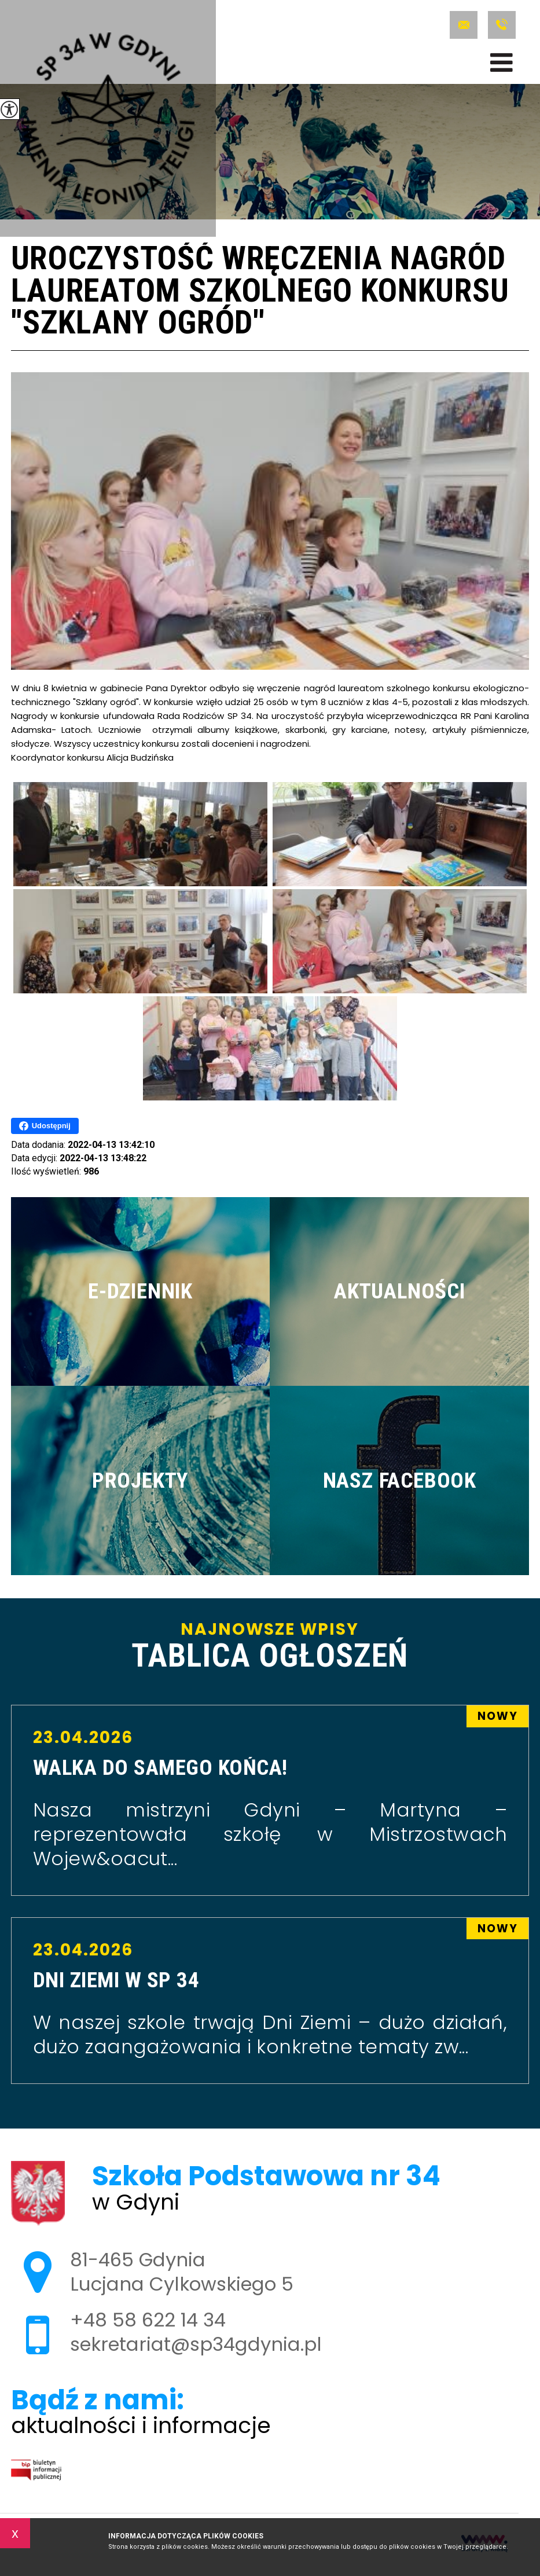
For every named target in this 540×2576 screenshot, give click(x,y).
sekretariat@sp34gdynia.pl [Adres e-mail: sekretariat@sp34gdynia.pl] (196, 2344)
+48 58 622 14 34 (502, 25)
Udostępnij (45, 1126)
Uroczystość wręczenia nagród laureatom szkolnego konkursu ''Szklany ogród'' (260, 292)
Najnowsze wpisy (270, 1647)
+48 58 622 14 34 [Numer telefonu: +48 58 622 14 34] (148, 2320)
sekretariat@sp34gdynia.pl (463, 25)
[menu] (501, 62)
